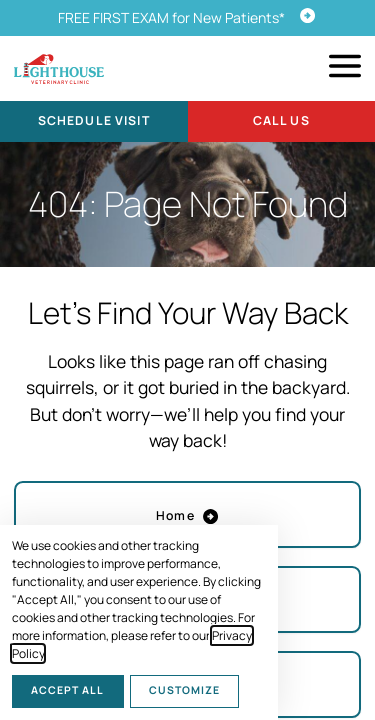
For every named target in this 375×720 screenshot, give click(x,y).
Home (187, 516)
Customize (184, 690)
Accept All (67, 690)
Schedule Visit (94, 120)
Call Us (281, 120)
